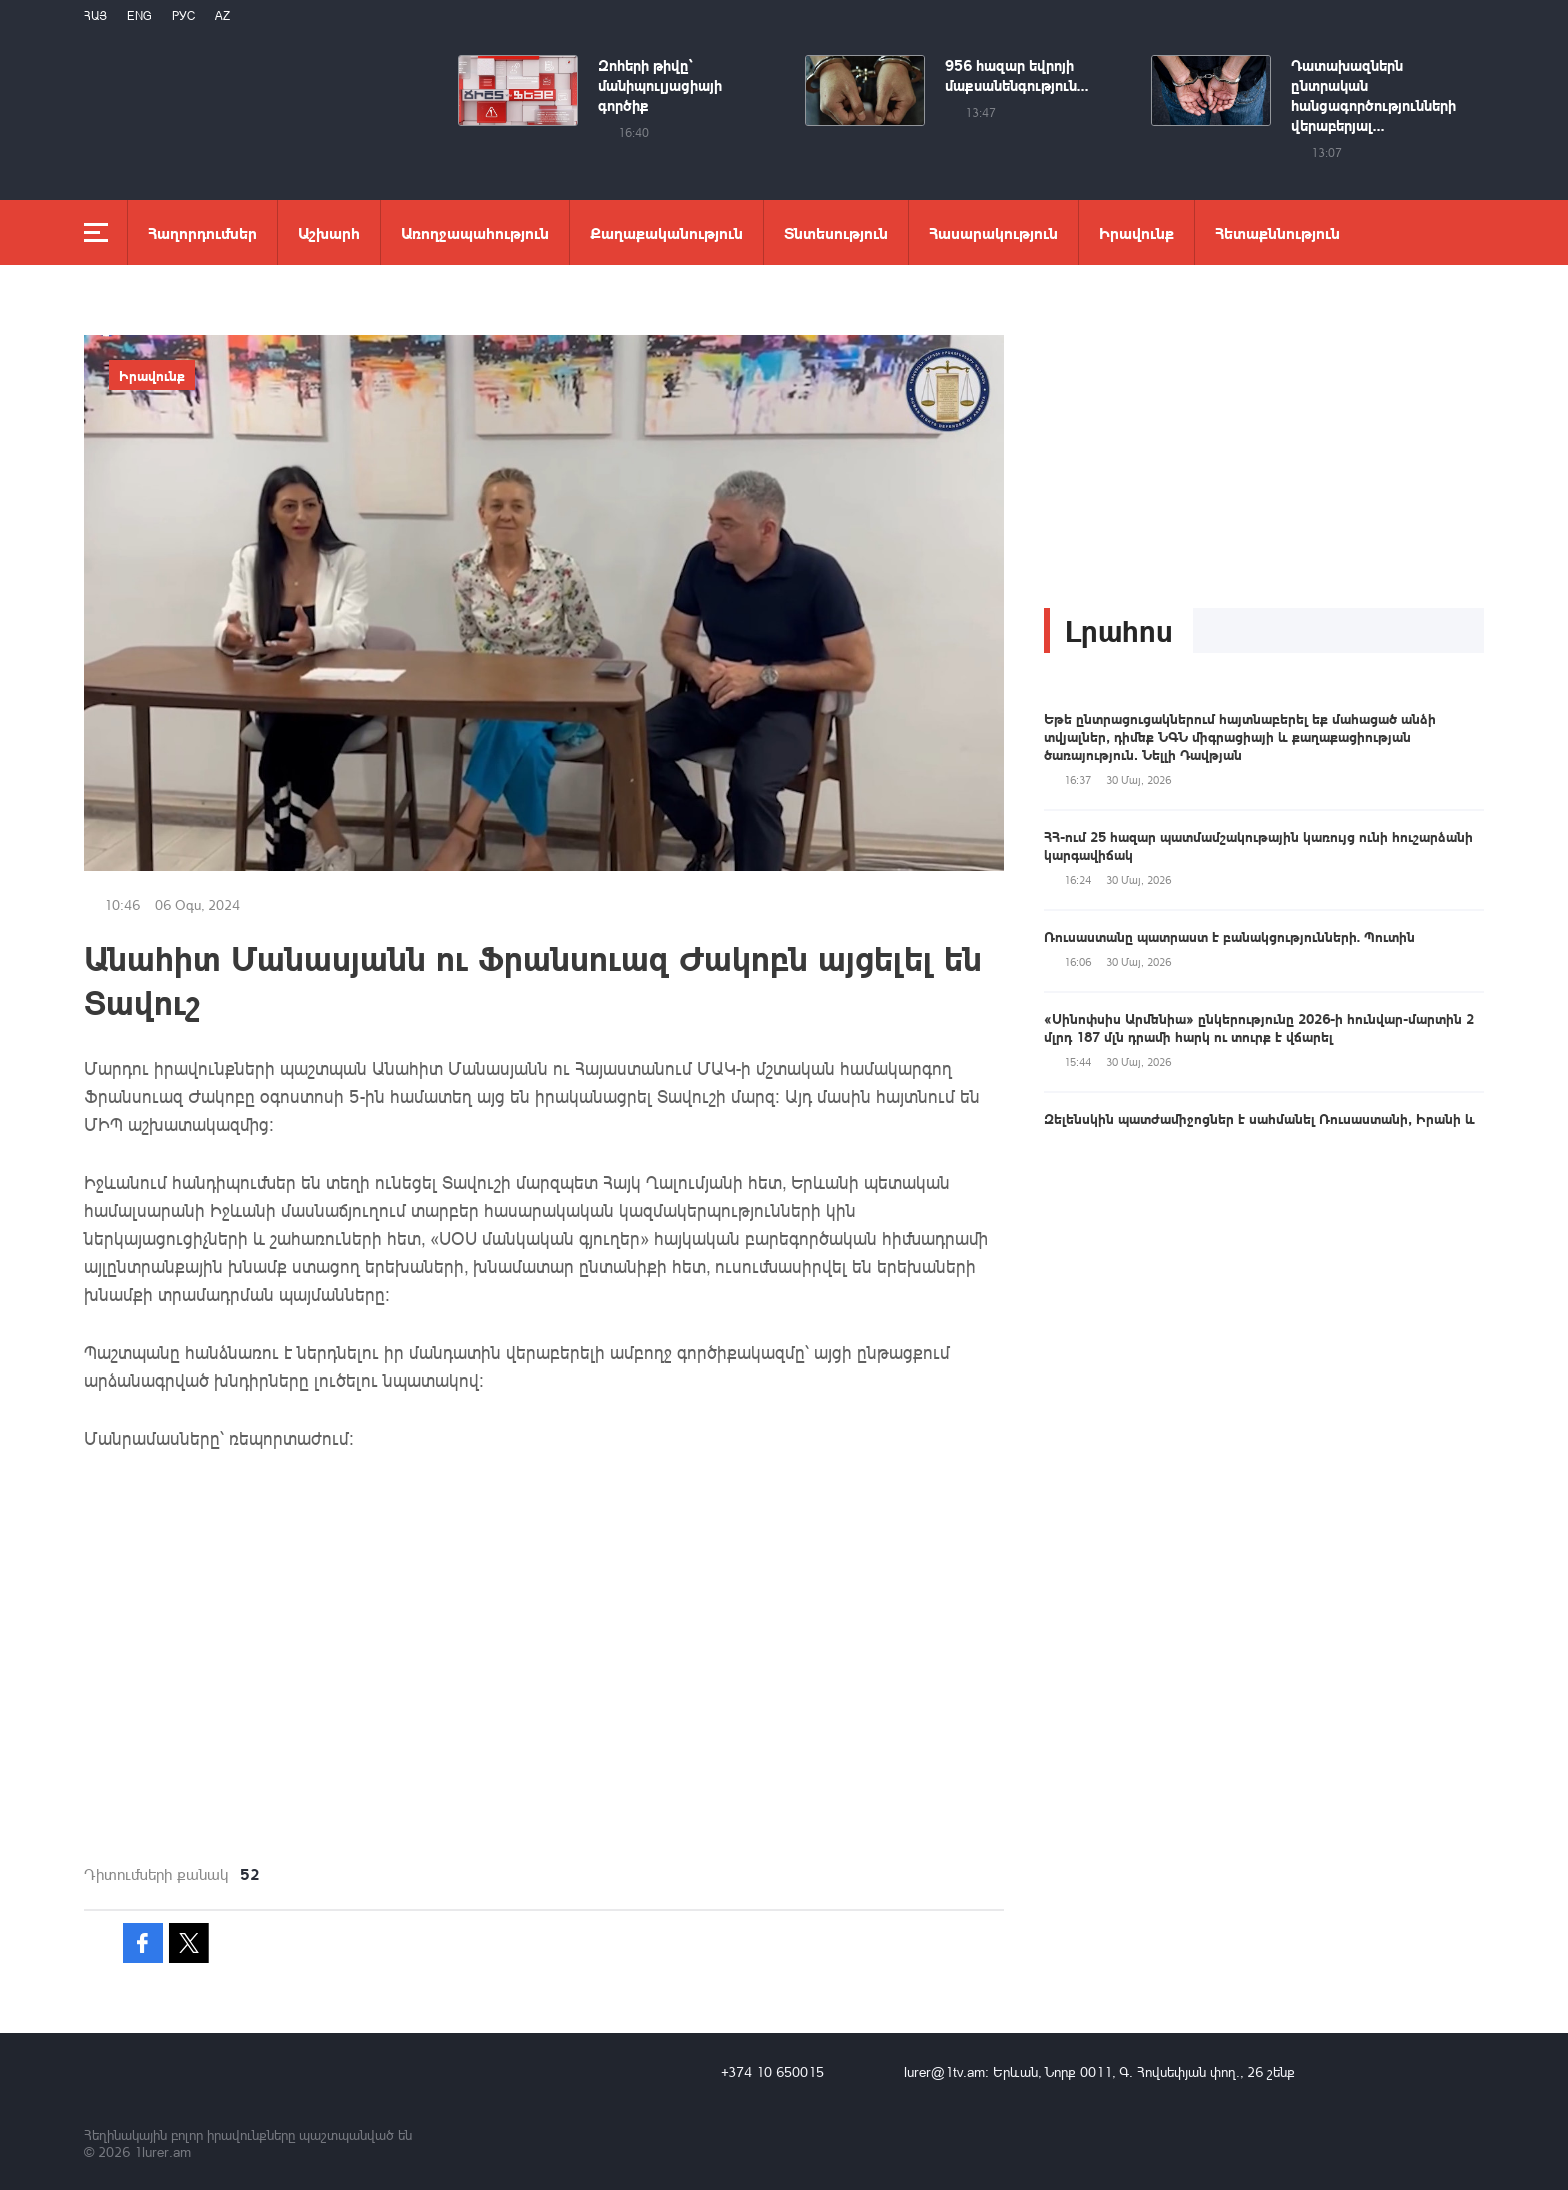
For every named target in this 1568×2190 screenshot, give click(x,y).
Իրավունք (1136, 232)
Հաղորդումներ (202, 232)
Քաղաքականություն (666, 232)
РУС (183, 15)
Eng (139, 15)
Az (222, 15)
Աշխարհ (329, 232)
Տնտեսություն (836, 232)
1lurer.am (162, 2151)
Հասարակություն (993, 232)
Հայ (95, 15)
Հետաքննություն (1277, 232)
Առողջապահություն (475, 232)
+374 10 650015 (772, 2071)
